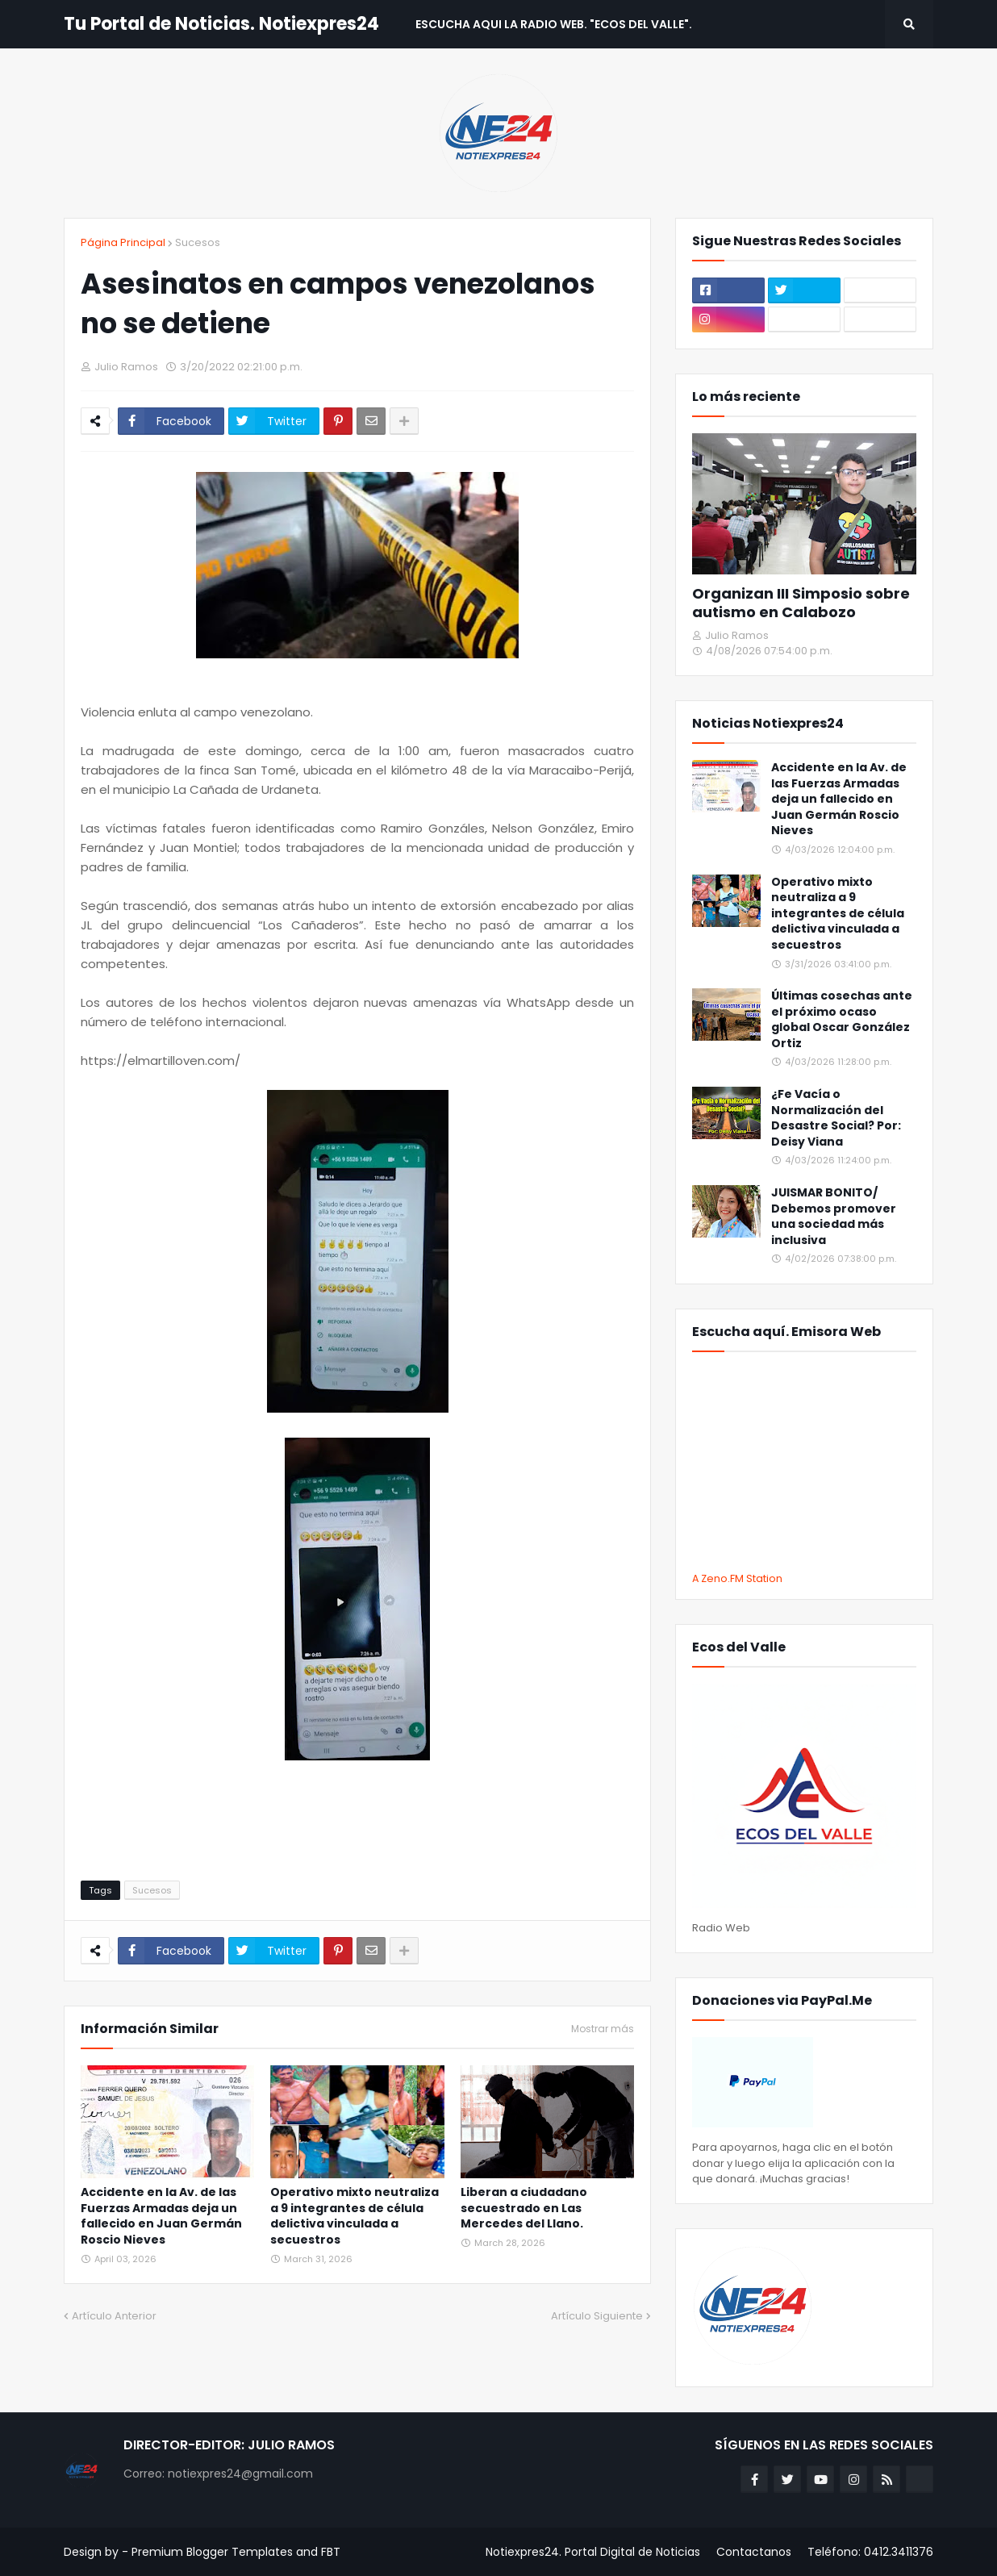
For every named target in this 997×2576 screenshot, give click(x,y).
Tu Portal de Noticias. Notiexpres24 (221, 23)
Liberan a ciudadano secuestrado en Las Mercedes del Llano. (524, 2208)
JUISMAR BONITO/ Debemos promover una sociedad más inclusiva (833, 1216)
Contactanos (753, 2552)
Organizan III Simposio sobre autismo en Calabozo (801, 603)
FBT (330, 2552)
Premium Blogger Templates (212, 2552)
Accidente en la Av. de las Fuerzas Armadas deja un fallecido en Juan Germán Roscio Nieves (161, 2216)
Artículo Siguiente (597, 2315)
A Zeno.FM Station (737, 1579)
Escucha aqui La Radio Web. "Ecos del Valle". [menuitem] (553, 24)
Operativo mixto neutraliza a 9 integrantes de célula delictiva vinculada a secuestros (354, 2216)
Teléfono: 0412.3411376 (870, 2552)
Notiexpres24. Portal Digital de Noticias (593, 2552)
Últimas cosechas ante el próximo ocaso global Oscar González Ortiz (841, 1019)
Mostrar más (602, 2029)
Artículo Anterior (114, 2315)
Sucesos (197, 242)
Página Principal (123, 242)
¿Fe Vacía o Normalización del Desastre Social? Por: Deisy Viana (836, 1118)
